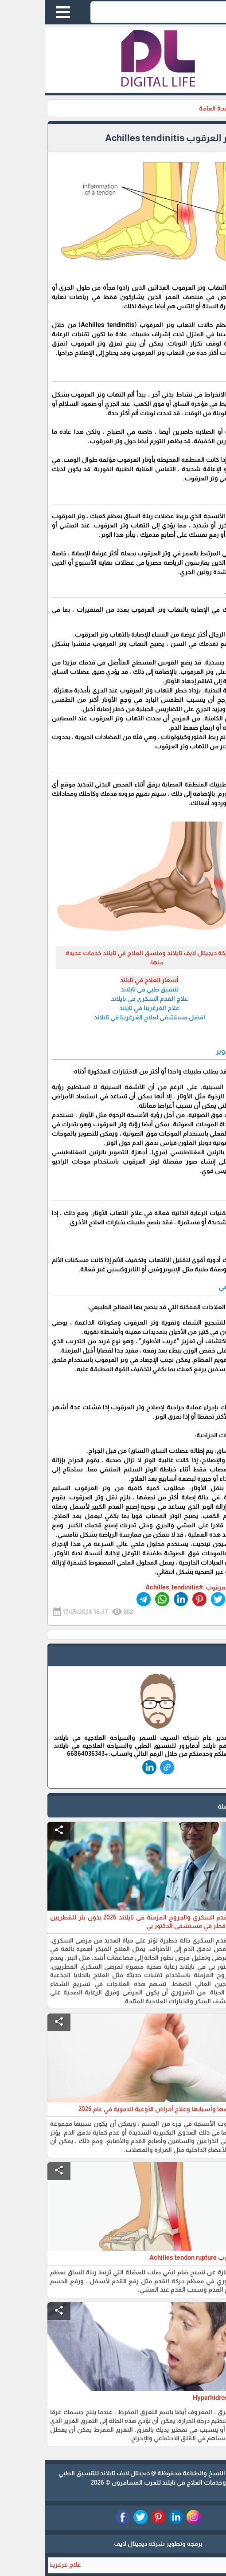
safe (207, 1656)
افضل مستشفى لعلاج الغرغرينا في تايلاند (104, 1017)
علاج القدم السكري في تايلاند (104, 998)
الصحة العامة (171, 108)
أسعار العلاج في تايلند (104, 979)
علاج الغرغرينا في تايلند (104, 1007)
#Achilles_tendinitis (129, 1587)
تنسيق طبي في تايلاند (104, 989)
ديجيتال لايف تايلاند (80, 2473)
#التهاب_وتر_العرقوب (189, 1587)
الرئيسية (207, 108)
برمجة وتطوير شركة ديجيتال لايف (113, 2543)
